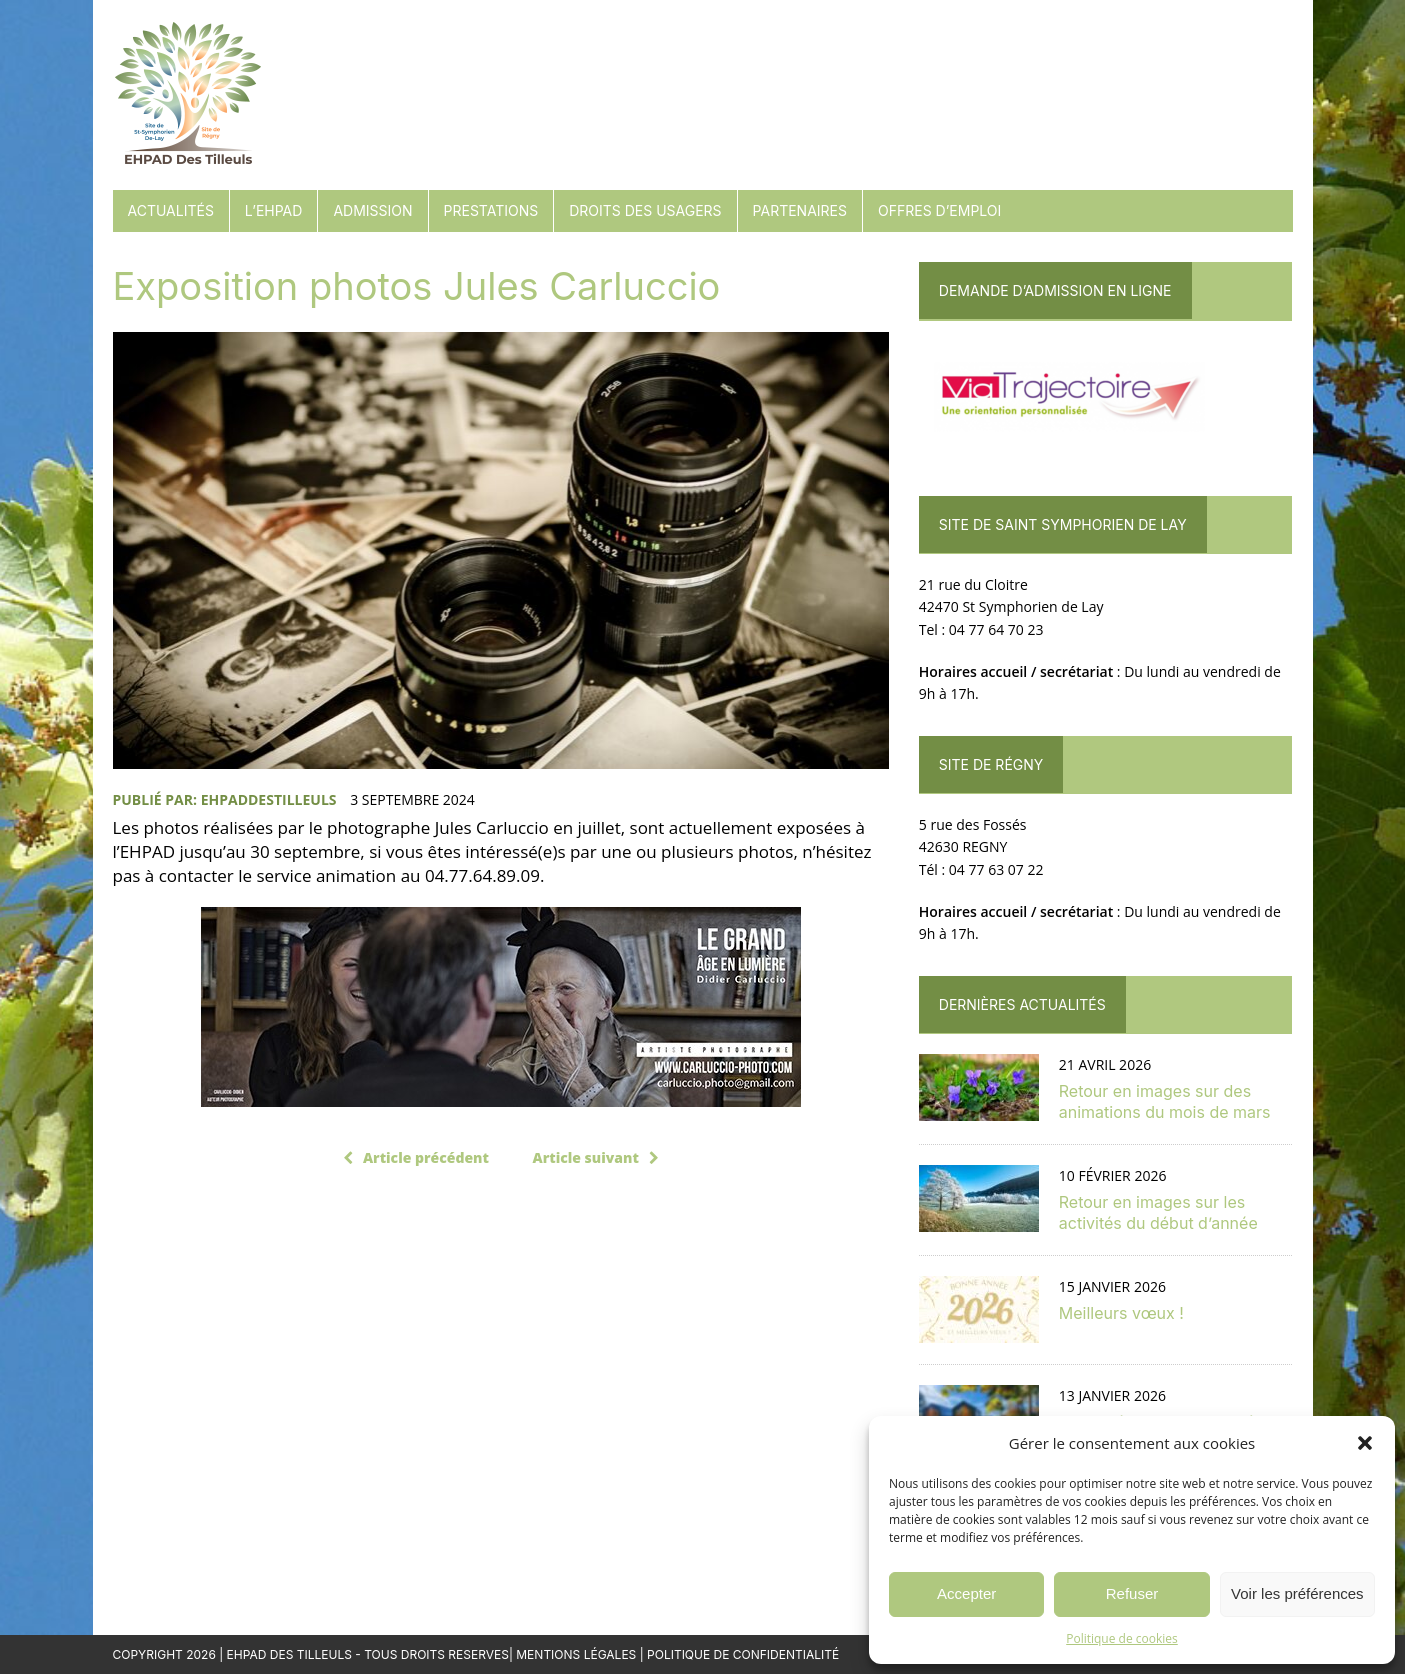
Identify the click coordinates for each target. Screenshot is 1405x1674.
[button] (1365, 1443)
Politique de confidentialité (743, 1654)
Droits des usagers (645, 210)
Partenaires (800, 210)
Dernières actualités (1022, 1004)
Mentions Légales (576, 1654)
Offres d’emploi (939, 210)
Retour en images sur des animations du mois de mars (1165, 1101)
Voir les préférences (1297, 1593)
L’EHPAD (274, 210)
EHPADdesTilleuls (269, 799)
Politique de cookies (1122, 1638)
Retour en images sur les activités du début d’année (1158, 1212)
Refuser (1132, 1593)
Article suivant (596, 1157)
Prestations (491, 210)
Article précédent (416, 1157)
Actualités (171, 210)
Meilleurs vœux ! (1121, 1313)
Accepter (966, 1593)
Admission (372, 210)
